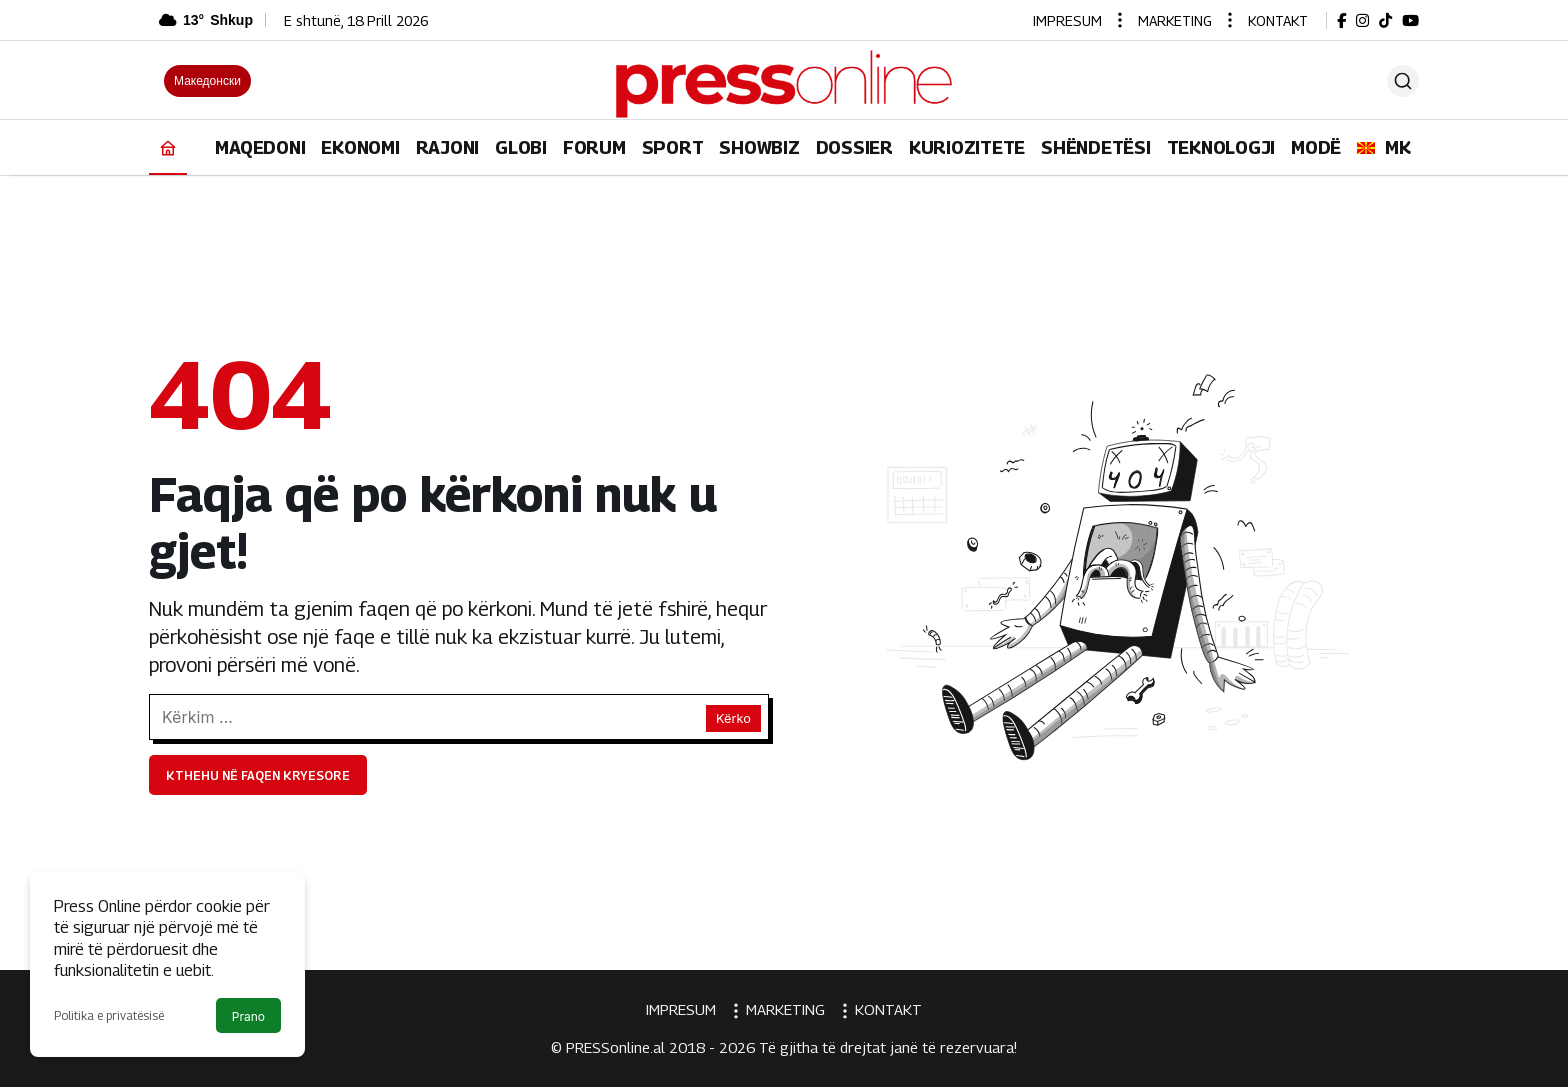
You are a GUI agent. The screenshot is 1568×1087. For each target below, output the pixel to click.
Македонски (207, 80)
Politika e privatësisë (109, 1015)
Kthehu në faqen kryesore (258, 775)
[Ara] (1403, 81)
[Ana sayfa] (168, 147)
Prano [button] (248, 1016)
